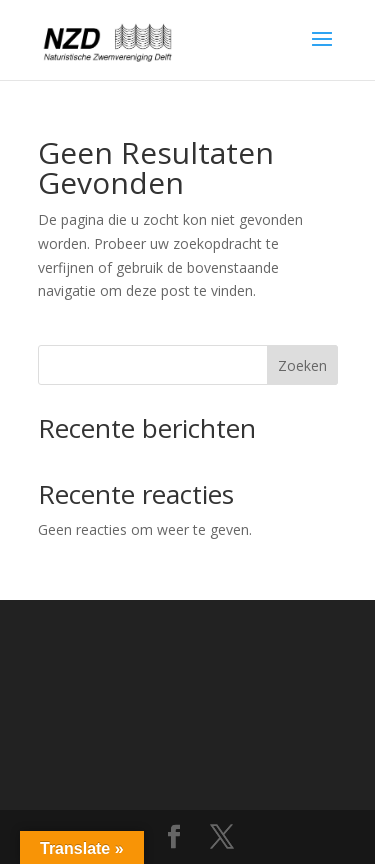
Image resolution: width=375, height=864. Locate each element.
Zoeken (302, 365)
